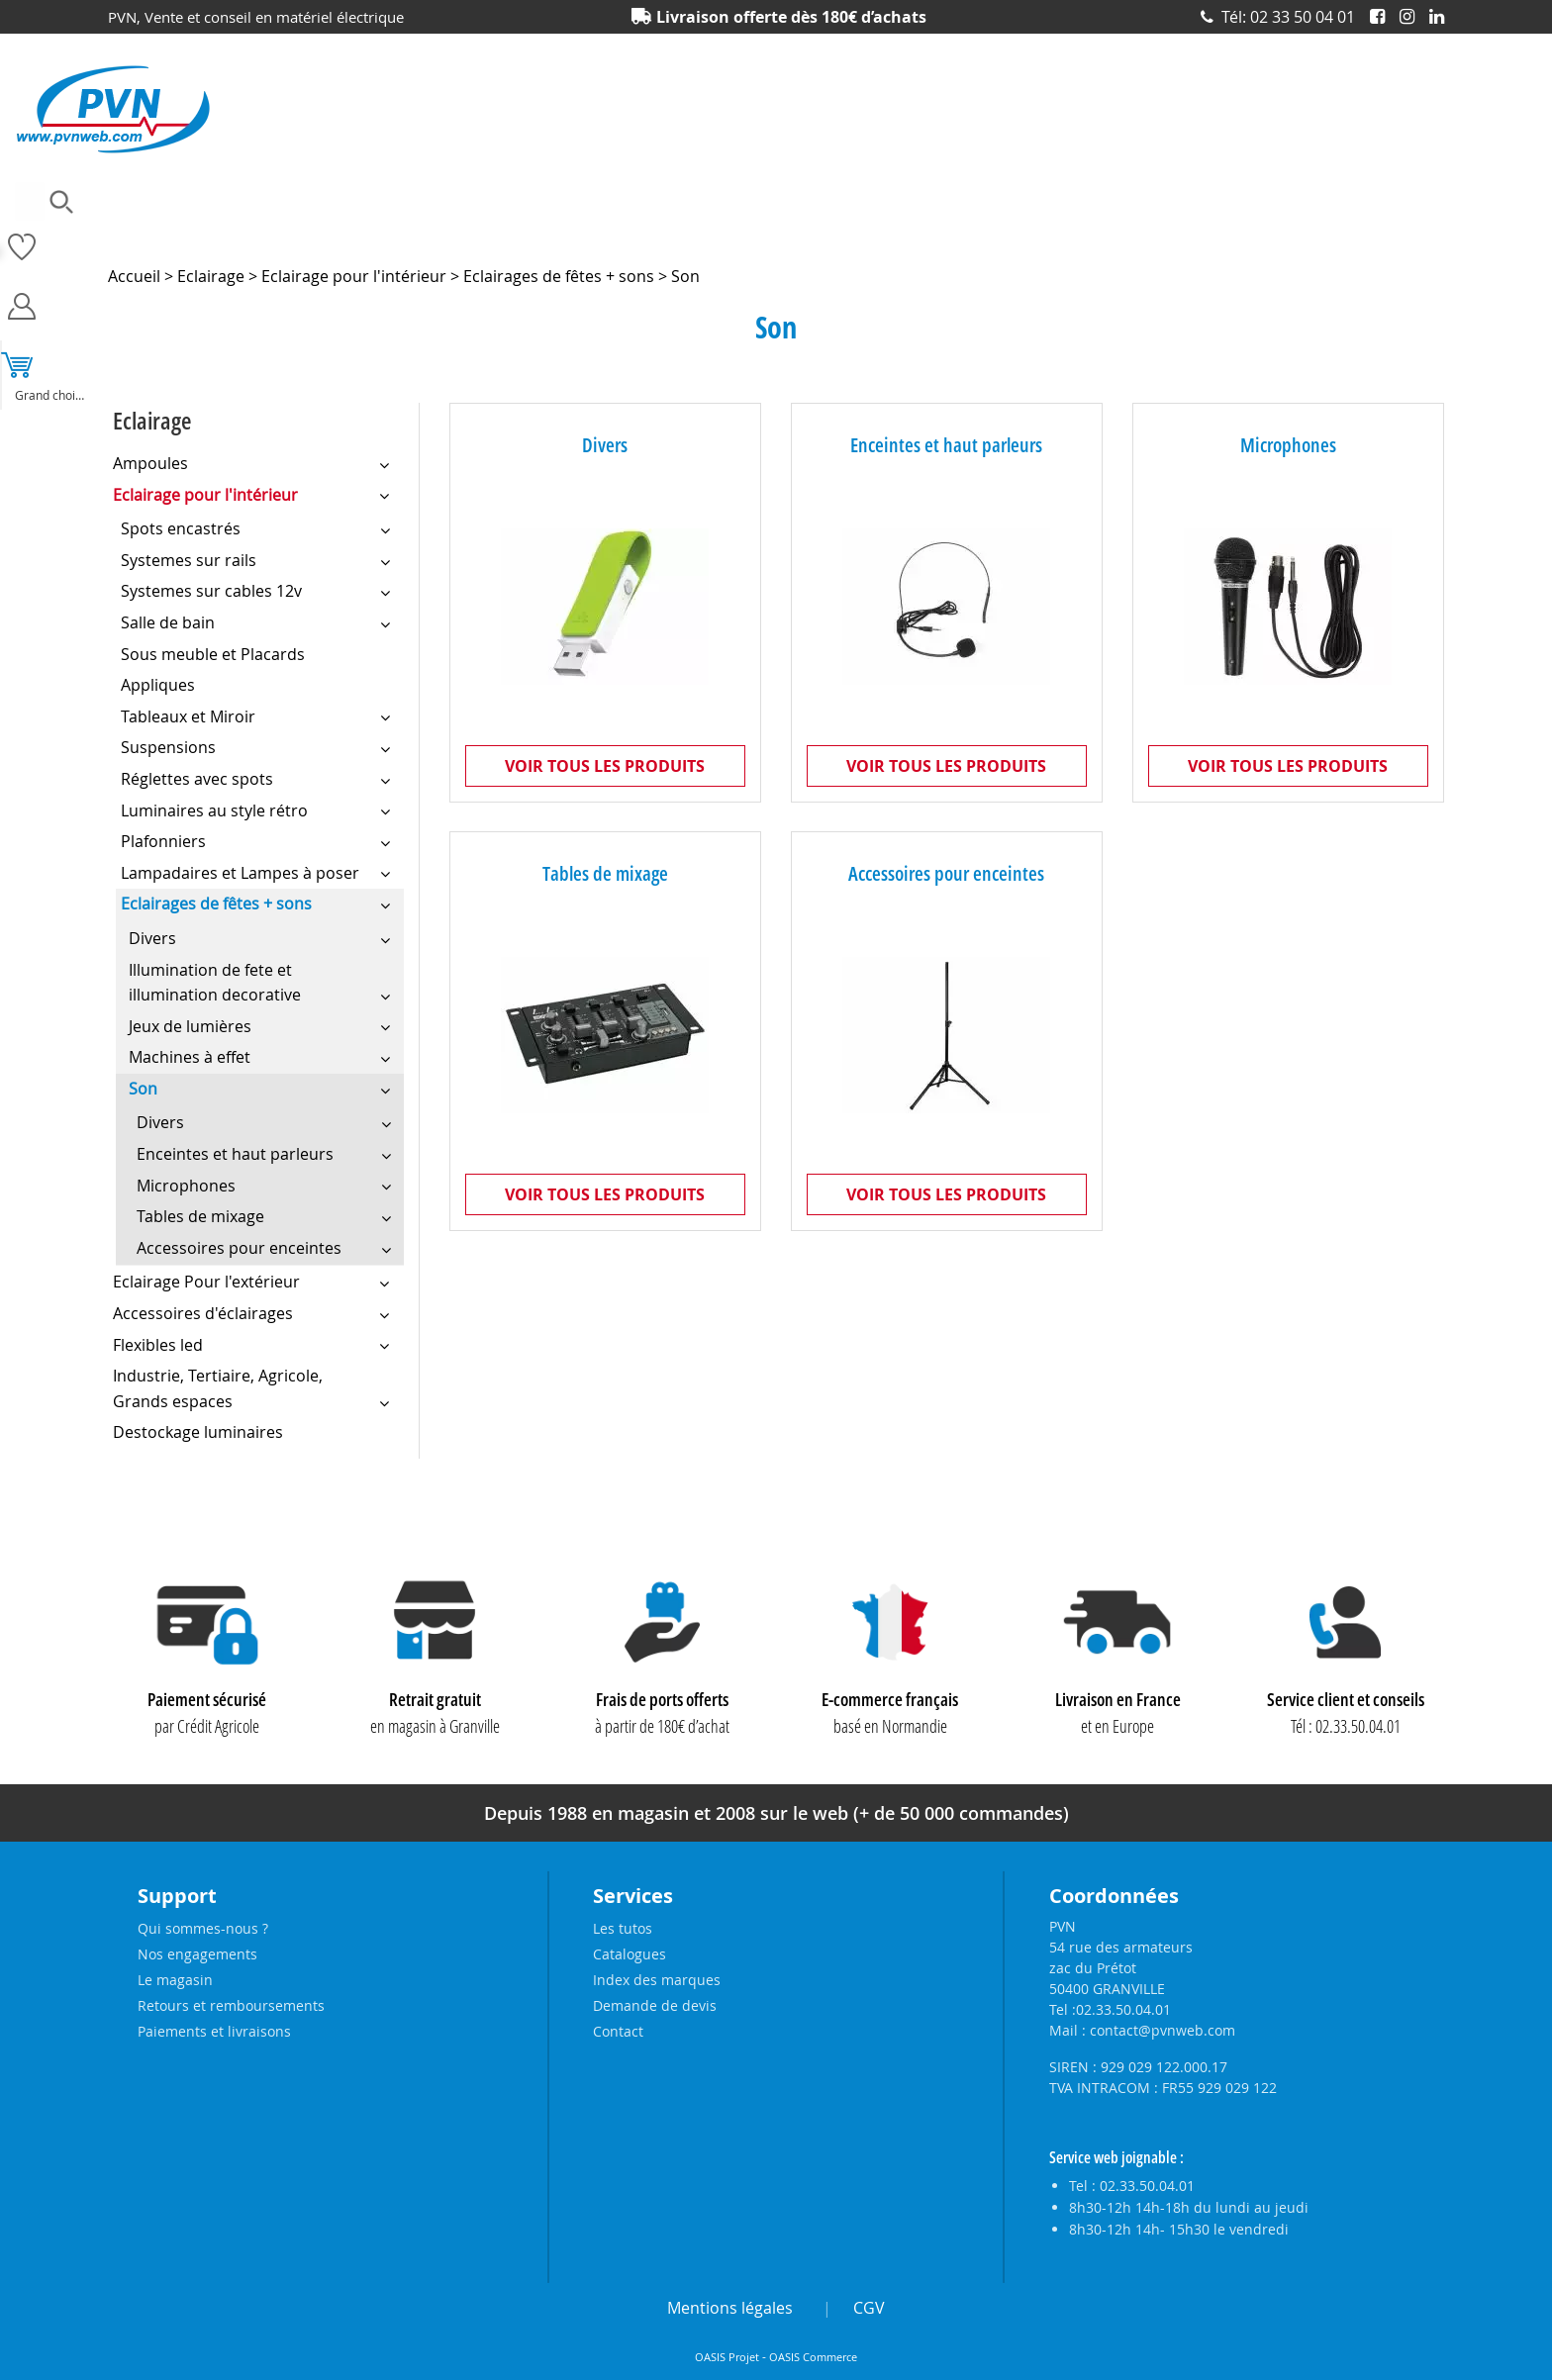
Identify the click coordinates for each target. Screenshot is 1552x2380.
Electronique (646, 232)
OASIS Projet (727, 2357)
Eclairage (547, 232)
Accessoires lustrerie (262, 232)
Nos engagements (197, 1954)
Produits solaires (1394, 232)
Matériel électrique (774, 232)
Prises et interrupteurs (1244, 232)
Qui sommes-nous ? (203, 1928)
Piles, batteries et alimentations (1049, 232)
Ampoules (138, 232)
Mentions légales (730, 2308)
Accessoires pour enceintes (946, 874)
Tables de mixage (605, 874)
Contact (618, 2031)
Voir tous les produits (605, 766)
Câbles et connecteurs (421, 232)
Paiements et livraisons (214, 2031)
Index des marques (657, 1979)
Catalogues (629, 1954)
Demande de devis (655, 2005)
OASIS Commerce (813, 2357)
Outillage (893, 232)
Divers (605, 444)
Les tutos (622, 1928)
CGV (869, 2308)
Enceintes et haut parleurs (946, 444)
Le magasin (175, 1979)
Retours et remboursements (231, 2005)
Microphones (1288, 444)
